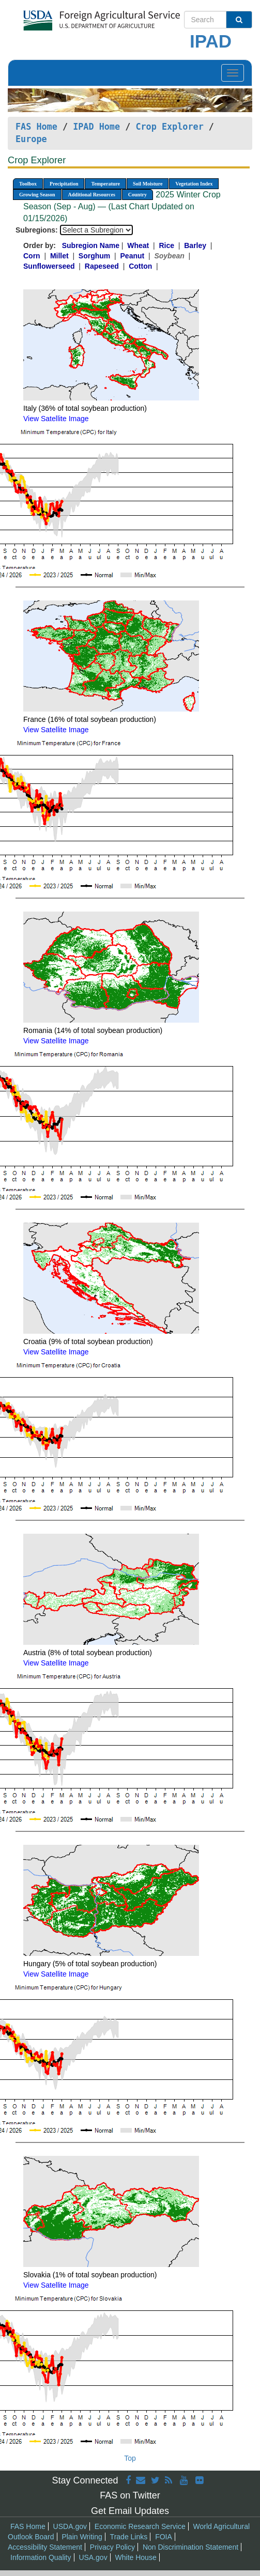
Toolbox (28, 184)
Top (130, 2458)
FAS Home (36, 126)
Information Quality (40, 2557)
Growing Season (37, 194)
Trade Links (129, 2537)
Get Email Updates (130, 2511)
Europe (31, 139)
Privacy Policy (112, 2547)
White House (136, 2557)
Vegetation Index (193, 184)
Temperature (105, 184)
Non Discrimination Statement (190, 2547)
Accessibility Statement (45, 2547)
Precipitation (64, 184)
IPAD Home (96, 126)
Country (137, 194)
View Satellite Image (56, 418)
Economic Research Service (140, 2526)
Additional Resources (91, 194)
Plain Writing (82, 2537)
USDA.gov (70, 2526)
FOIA (163, 2537)
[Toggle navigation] (232, 73)
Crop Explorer (169, 126)
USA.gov (93, 2557)
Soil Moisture (147, 184)
